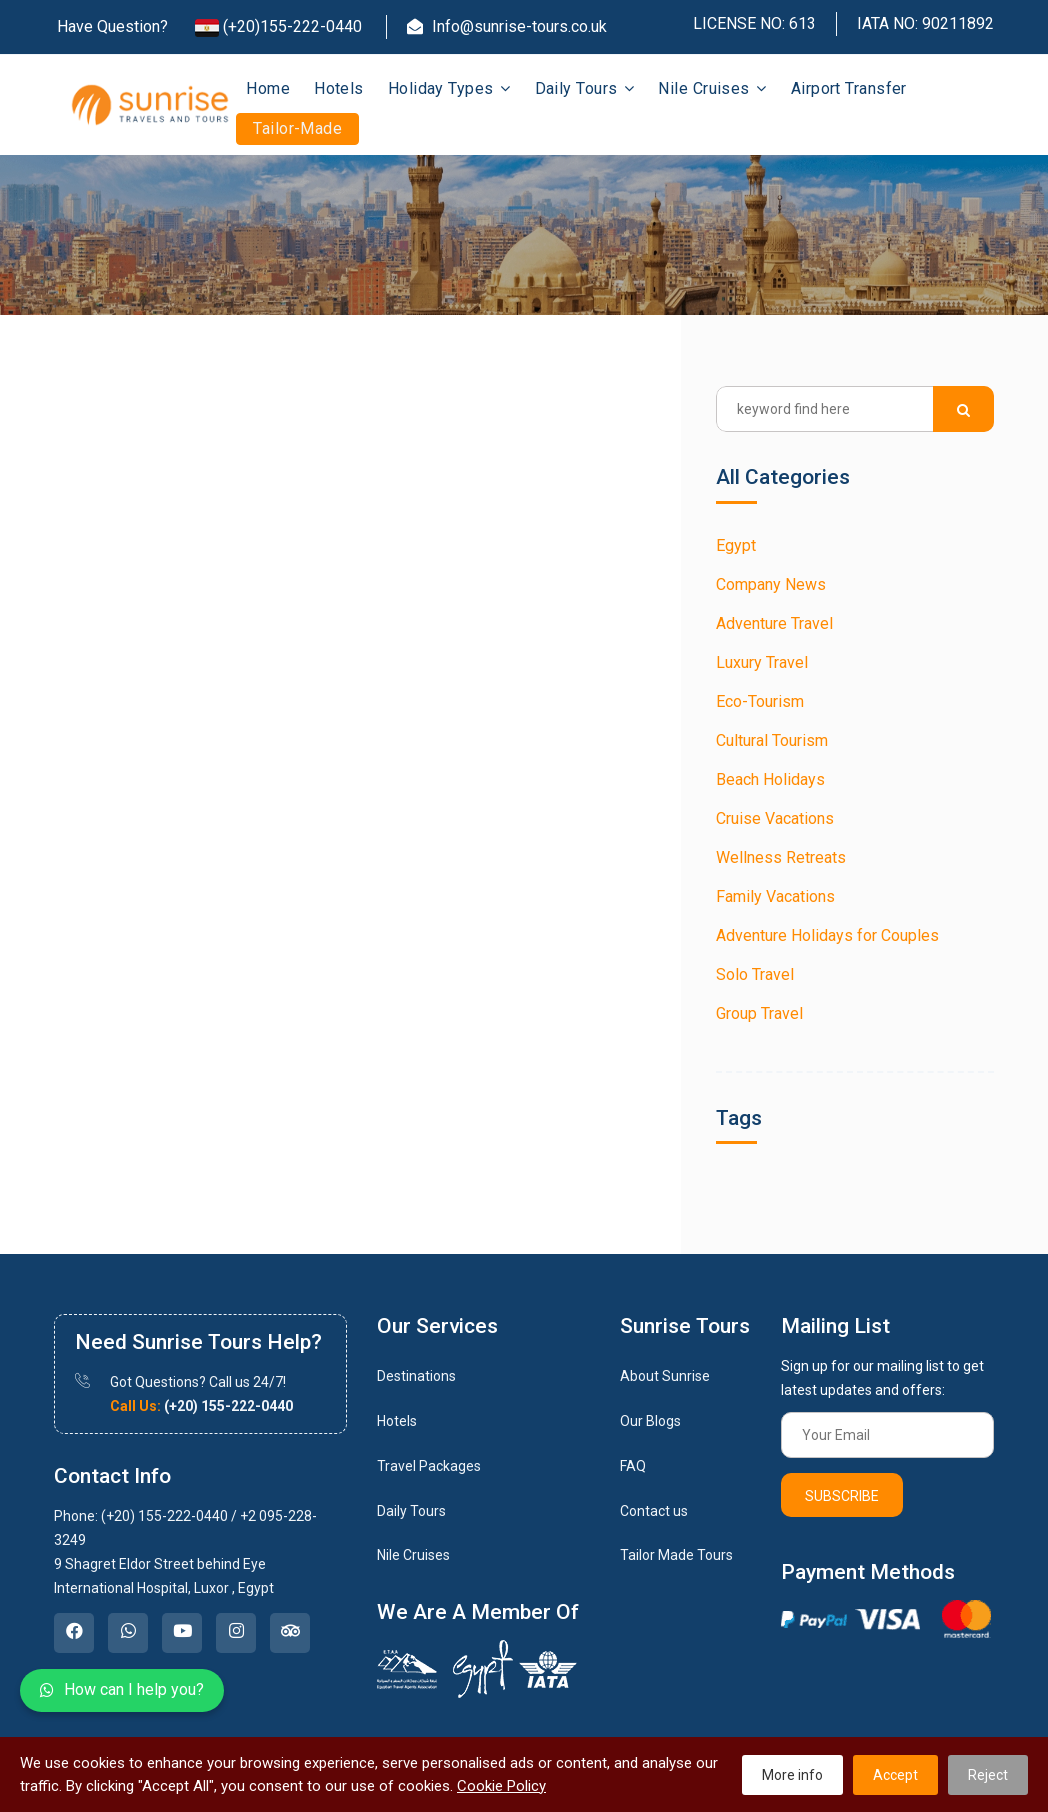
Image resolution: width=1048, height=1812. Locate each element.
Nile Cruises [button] (712, 88)
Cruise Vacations (775, 818)
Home (268, 88)
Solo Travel (755, 974)
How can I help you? (122, 1689)
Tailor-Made (297, 128)
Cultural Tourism (772, 740)
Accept (895, 1775)
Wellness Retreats (781, 857)
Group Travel (759, 1013)
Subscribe (842, 1496)
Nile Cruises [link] (413, 1555)
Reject (988, 1775)
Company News (771, 584)
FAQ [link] (633, 1466)
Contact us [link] (654, 1511)
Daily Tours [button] (585, 88)
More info (792, 1775)
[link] (74, 1633)
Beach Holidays (770, 779)
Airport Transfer (849, 88)
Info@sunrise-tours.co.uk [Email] (507, 26)
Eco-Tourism (760, 701)
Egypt (736, 545)
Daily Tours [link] (411, 1511)
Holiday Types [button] (449, 88)
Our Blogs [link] (650, 1421)
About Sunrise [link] (665, 1376)
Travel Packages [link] (429, 1466)
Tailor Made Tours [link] (676, 1555)
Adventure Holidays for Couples (827, 935)
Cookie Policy (501, 1786)
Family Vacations (775, 896)
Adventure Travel (774, 623)
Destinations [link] (416, 1376)
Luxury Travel (762, 662)
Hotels (339, 88)
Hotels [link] (397, 1421)
